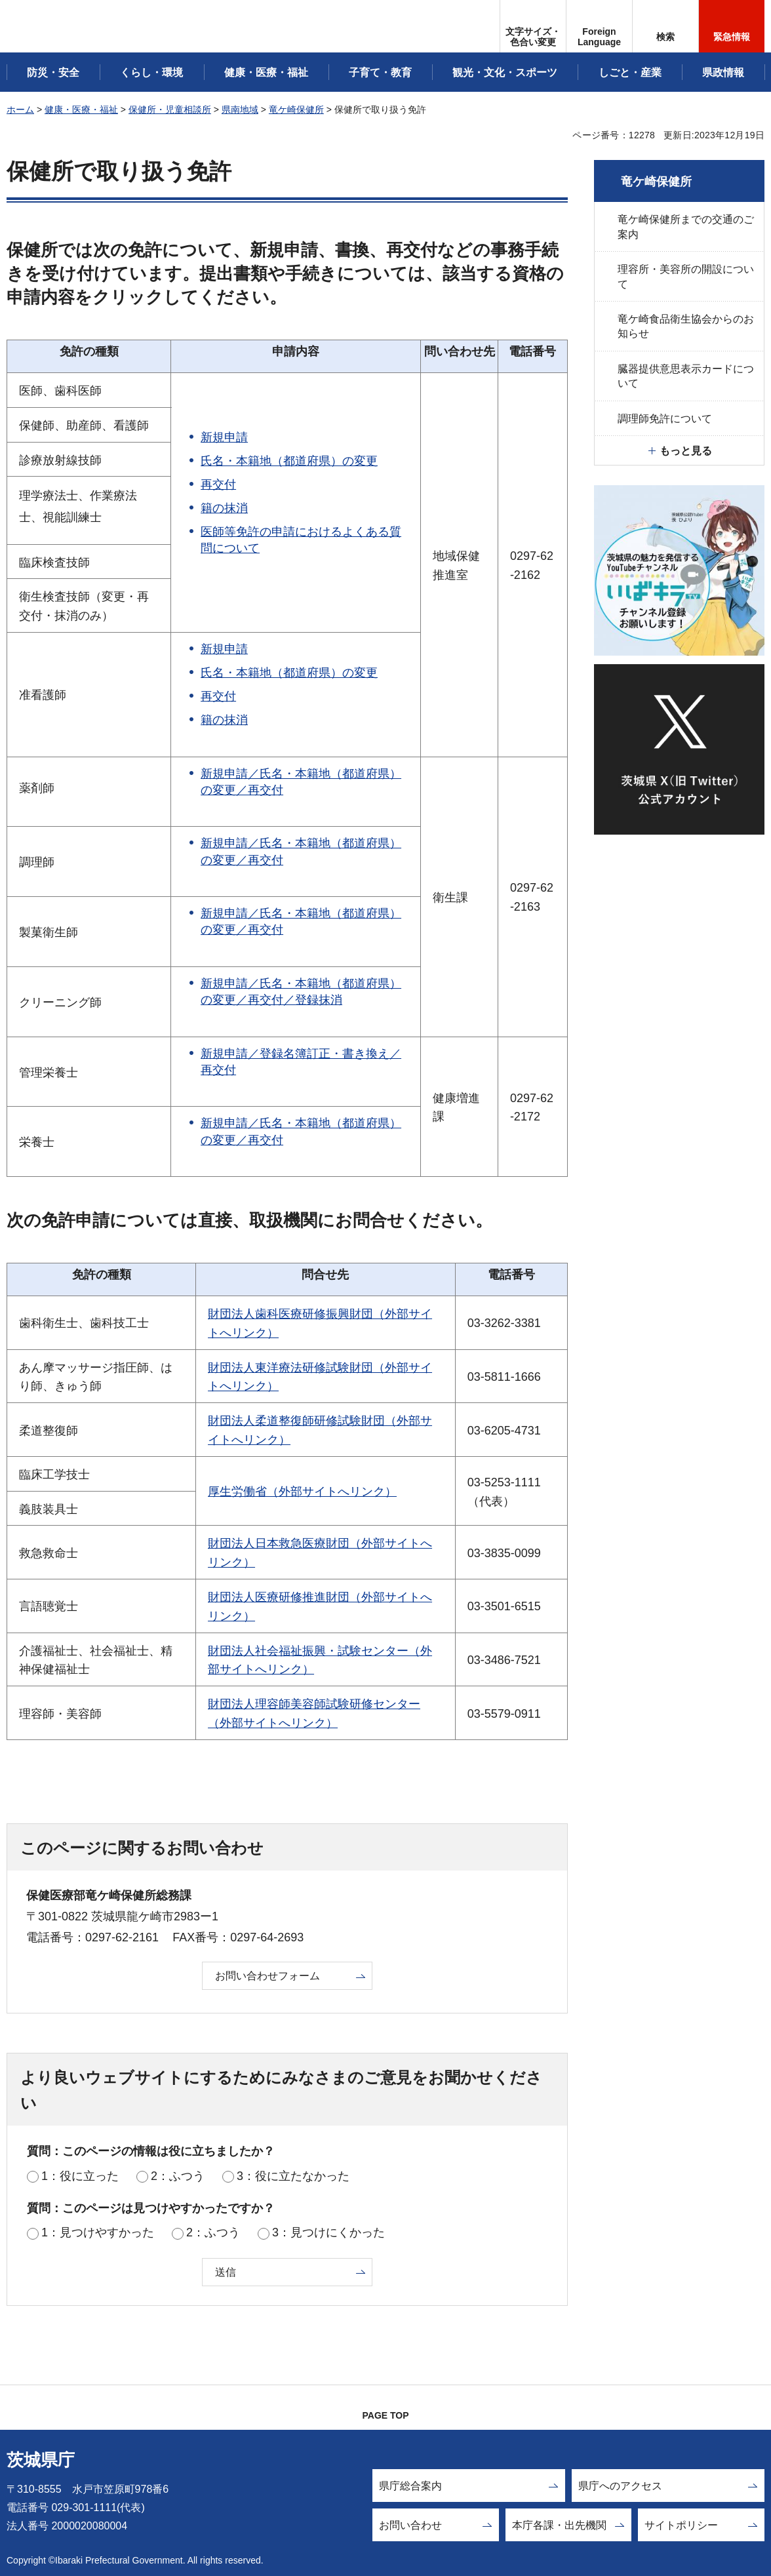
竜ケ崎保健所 (296, 109)
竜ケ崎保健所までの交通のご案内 (686, 226)
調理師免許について (665, 418)
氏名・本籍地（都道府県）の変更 (289, 460)
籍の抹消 (224, 508)
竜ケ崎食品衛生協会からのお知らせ (686, 326)
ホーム (20, 109)
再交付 (218, 484)
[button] (599, 26)
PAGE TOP (385, 2415)
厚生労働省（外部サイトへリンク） (302, 1491)
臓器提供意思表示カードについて (686, 376)
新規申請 (224, 437)
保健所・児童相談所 (169, 109)
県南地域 (240, 109)
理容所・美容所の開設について (686, 276)
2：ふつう (178, 2176)
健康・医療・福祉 (81, 109)
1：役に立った (80, 2176)
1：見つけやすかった (97, 2232)
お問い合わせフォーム (267, 1975)
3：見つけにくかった (328, 2232)
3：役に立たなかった (293, 2176)
